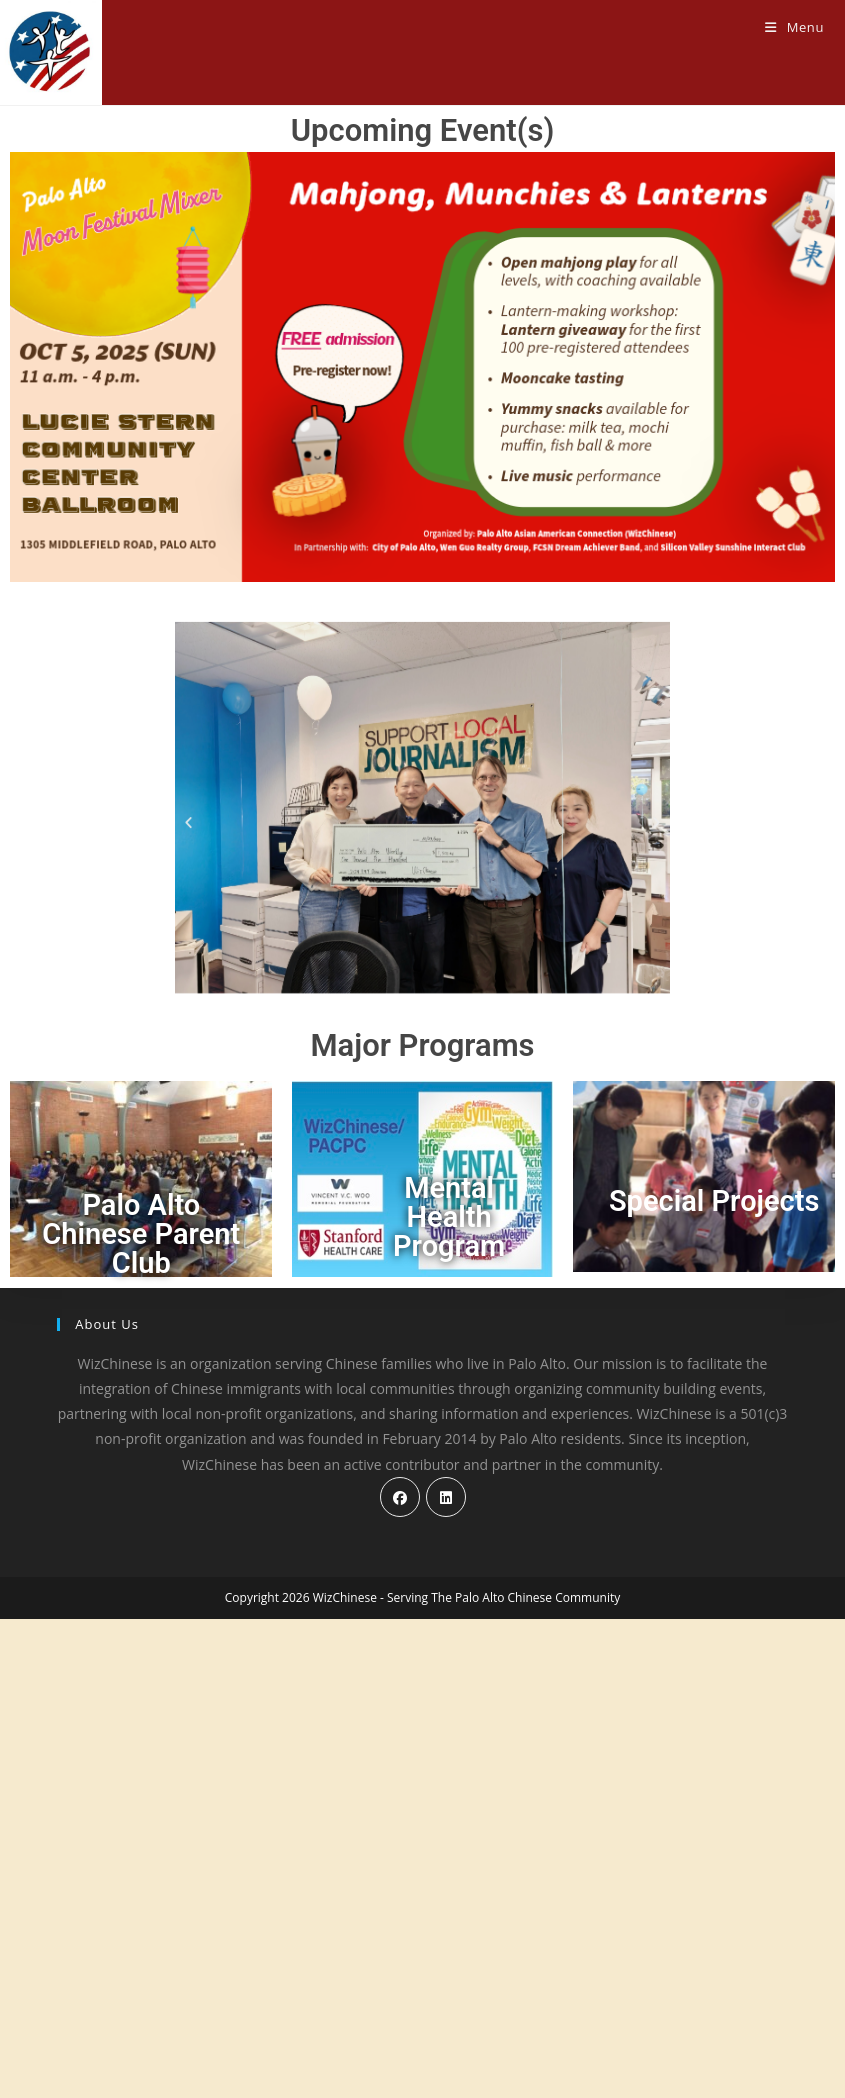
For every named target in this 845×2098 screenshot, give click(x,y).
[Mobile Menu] (794, 27)
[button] (188, 822)
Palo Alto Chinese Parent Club (141, 1234)
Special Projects (714, 1201)
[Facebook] (400, 1976)
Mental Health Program (449, 1217)
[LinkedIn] (446, 1976)
